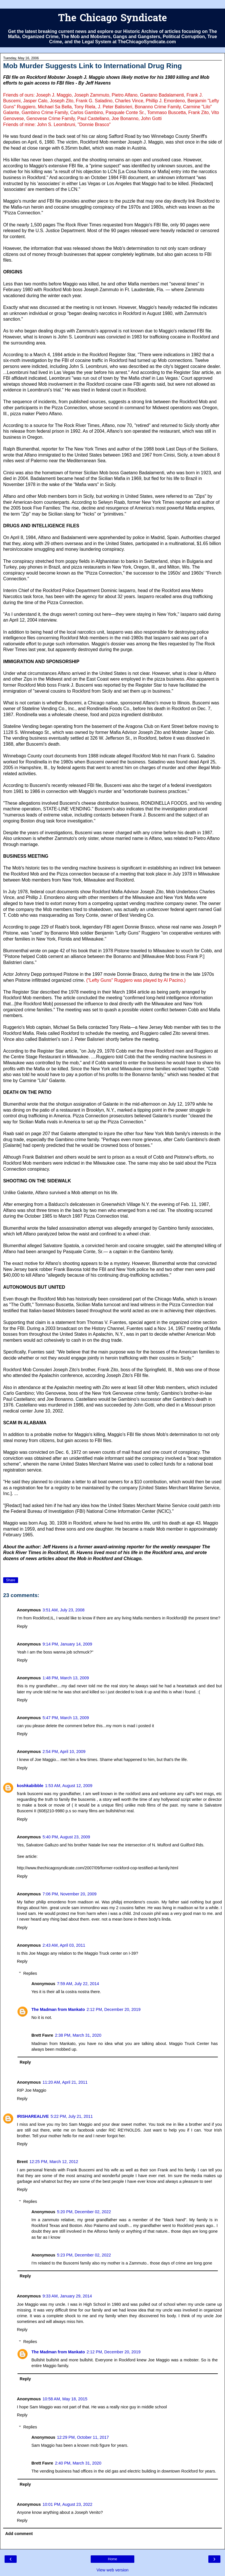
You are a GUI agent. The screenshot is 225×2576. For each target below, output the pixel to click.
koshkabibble (30, 1785)
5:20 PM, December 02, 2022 (84, 2211)
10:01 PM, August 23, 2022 (67, 2504)
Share (10, 1580)
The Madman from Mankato (58, 2009)
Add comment (19, 2533)
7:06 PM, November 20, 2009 (69, 1894)
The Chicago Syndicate (112, 18)
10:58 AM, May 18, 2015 (64, 2399)
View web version (112, 2570)
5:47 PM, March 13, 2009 (65, 1717)
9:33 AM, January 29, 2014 (67, 2296)
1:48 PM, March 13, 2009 (65, 1678)
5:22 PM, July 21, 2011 (72, 2116)
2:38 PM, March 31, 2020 (78, 2035)
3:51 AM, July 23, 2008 (63, 1610)
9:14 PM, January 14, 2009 (67, 1644)
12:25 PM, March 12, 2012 (54, 2161)
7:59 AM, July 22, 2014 (78, 1983)
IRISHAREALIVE (33, 2116)
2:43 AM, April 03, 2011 (63, 1945)
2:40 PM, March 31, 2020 (78, 2463)
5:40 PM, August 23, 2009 (66, 1837)
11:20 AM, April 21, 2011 (65, 2082)
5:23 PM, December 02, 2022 (84, 2255)
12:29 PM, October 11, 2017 (83, 2437)
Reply (22, 1626)
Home (112, 2559)
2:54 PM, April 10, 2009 (64, 1751)
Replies (30, 1973)
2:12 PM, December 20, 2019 (114, 2009)
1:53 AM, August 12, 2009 (68, 1785)
